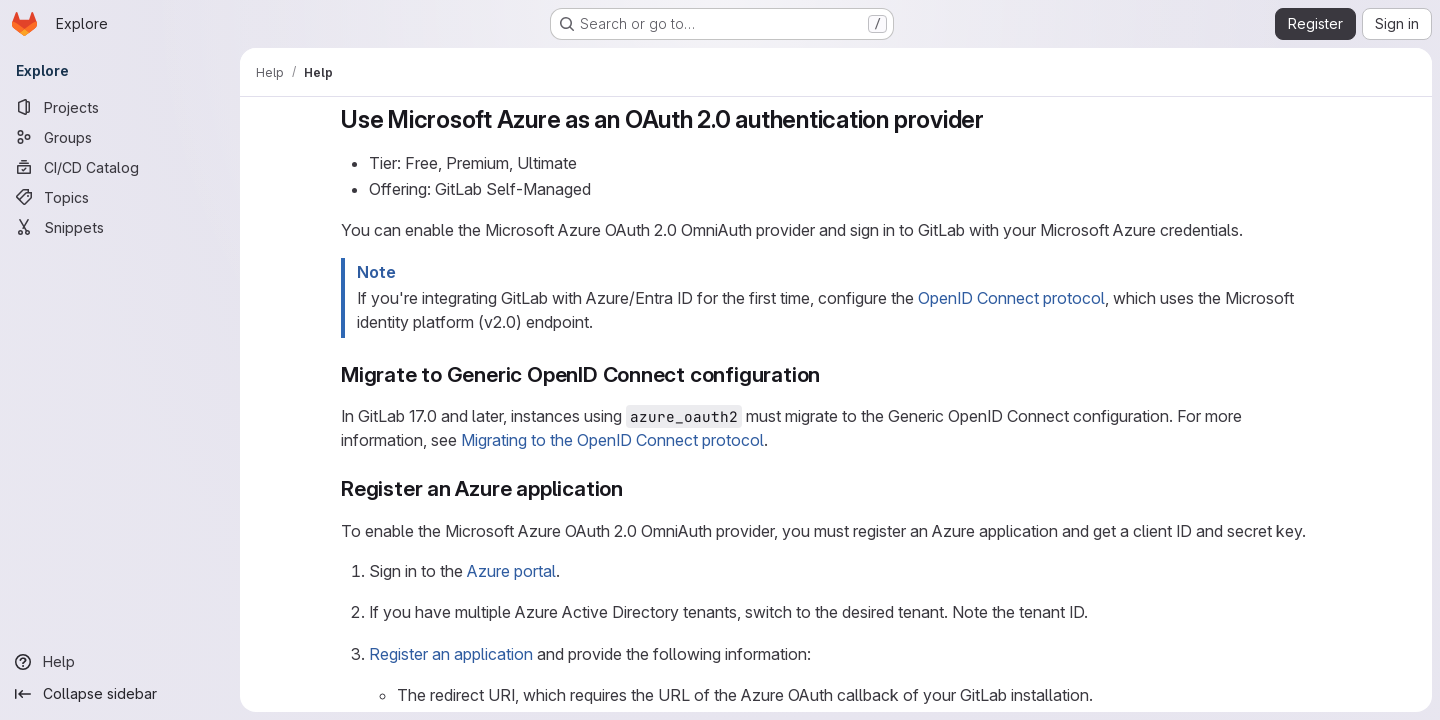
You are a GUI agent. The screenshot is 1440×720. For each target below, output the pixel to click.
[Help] (120, 662)
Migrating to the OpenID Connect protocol (612, 440)
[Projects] (120, 107)
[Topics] (120, 197)
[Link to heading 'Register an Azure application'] (634, 488)
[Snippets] (120, 227)
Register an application (451, 654)
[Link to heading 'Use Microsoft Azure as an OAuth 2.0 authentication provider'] (997, 119)
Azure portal (511, 571)
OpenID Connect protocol (1011, 298)
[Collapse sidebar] (120, 694)
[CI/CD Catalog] (120, 167)
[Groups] (120, 137)
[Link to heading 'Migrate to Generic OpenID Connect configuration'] (831, 374)
